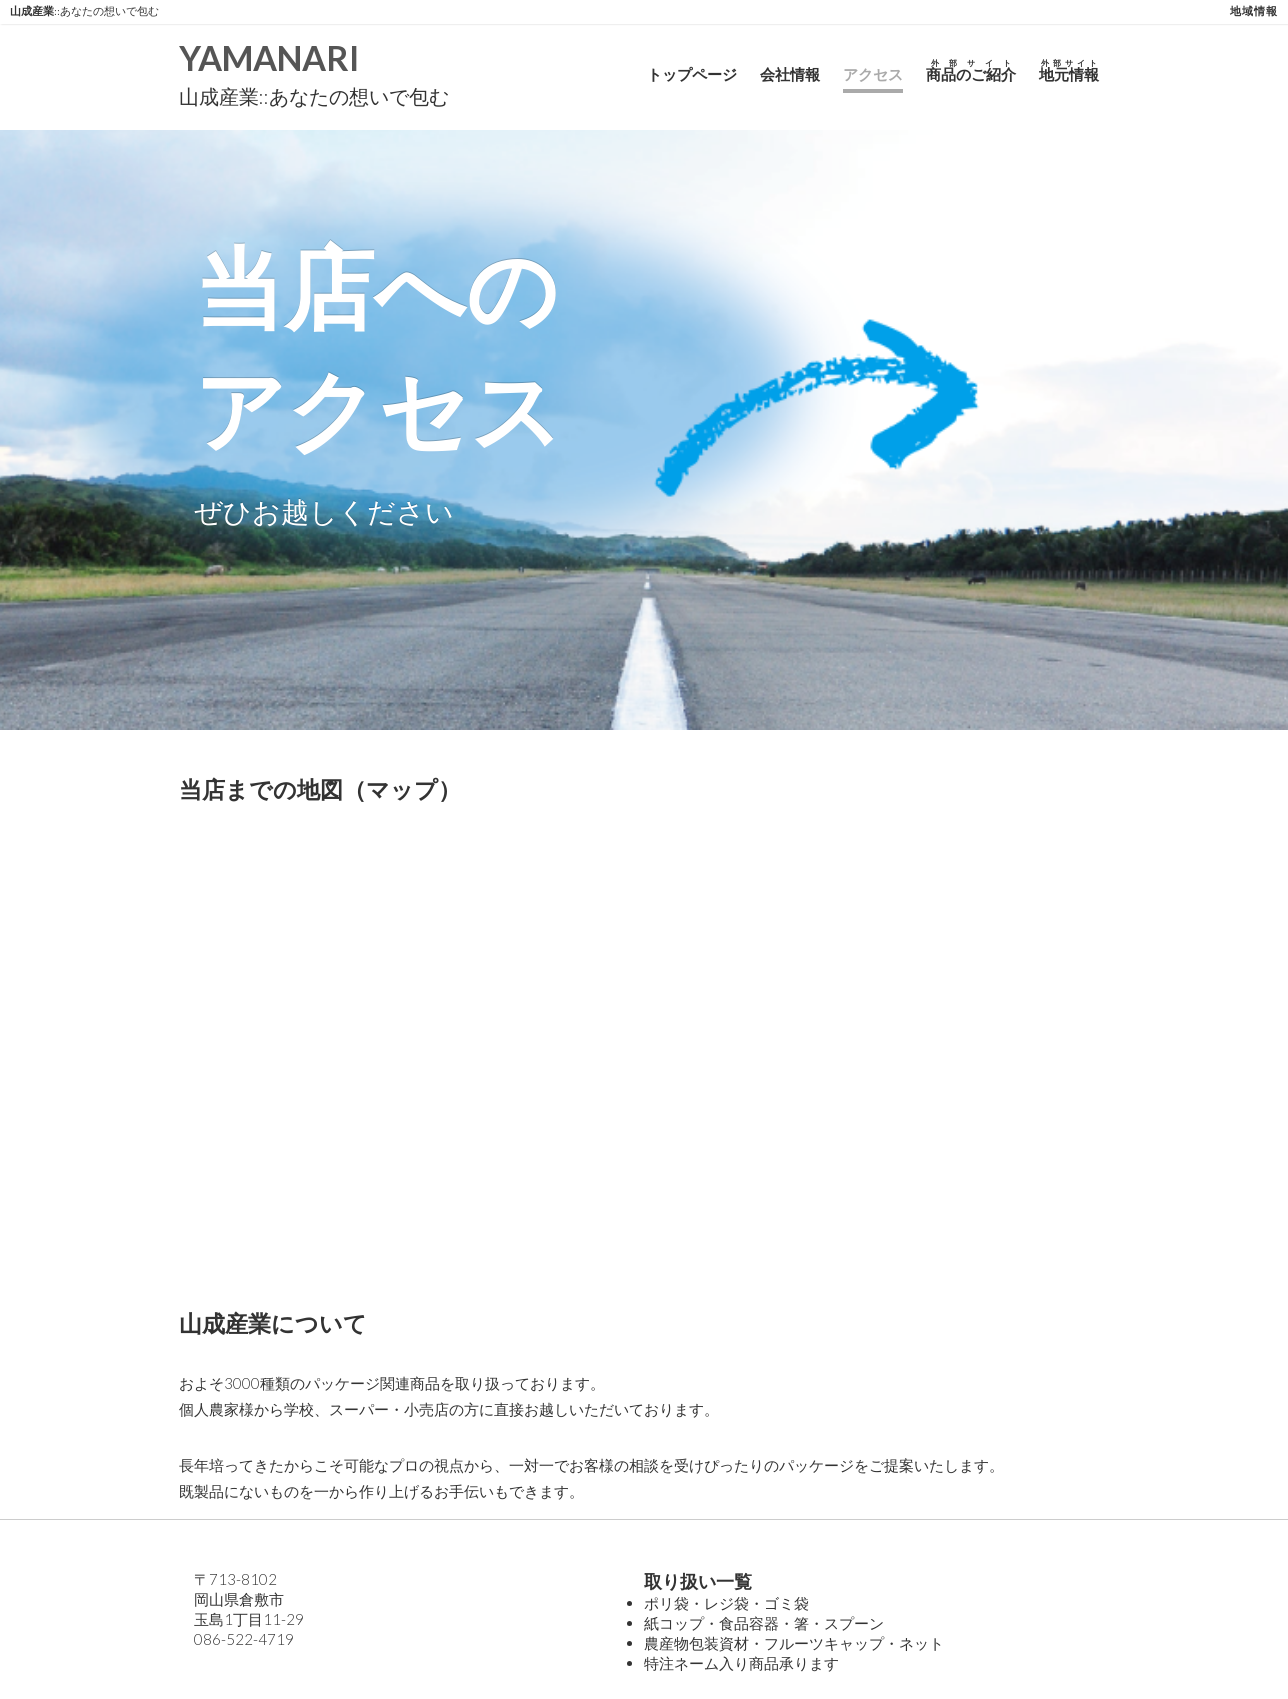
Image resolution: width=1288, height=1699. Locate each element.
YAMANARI (269, 57)
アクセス (873, 74)
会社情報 (790, 74)
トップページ (692, 74)
